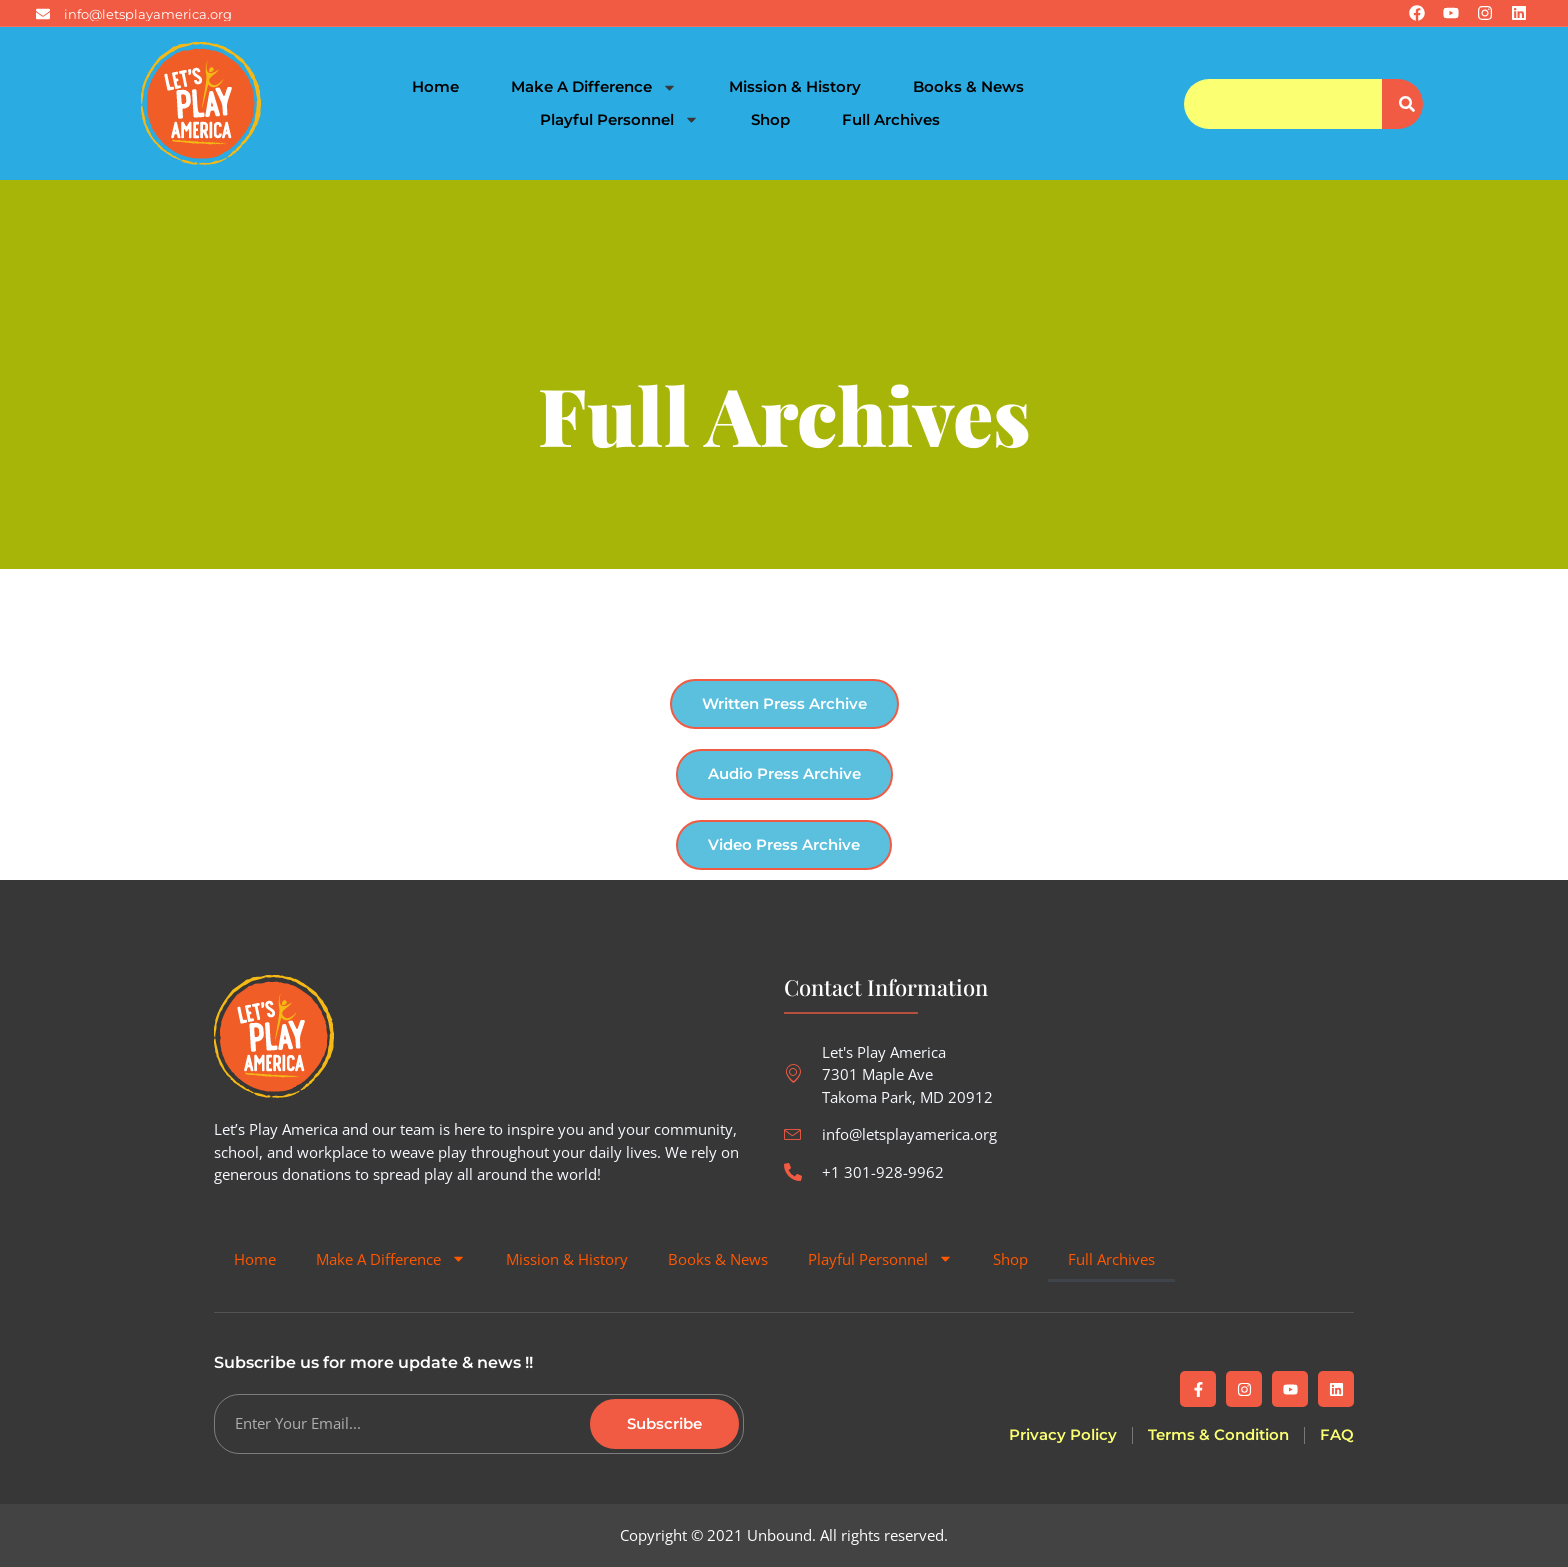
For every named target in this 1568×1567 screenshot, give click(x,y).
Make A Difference (594, 87)
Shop (770, 119)
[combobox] (1282, 104)
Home (435, 86)
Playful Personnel (619, 120)
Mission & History (795, 86)
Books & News (968, 86)
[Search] (1402, 104)
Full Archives (891, 119)
